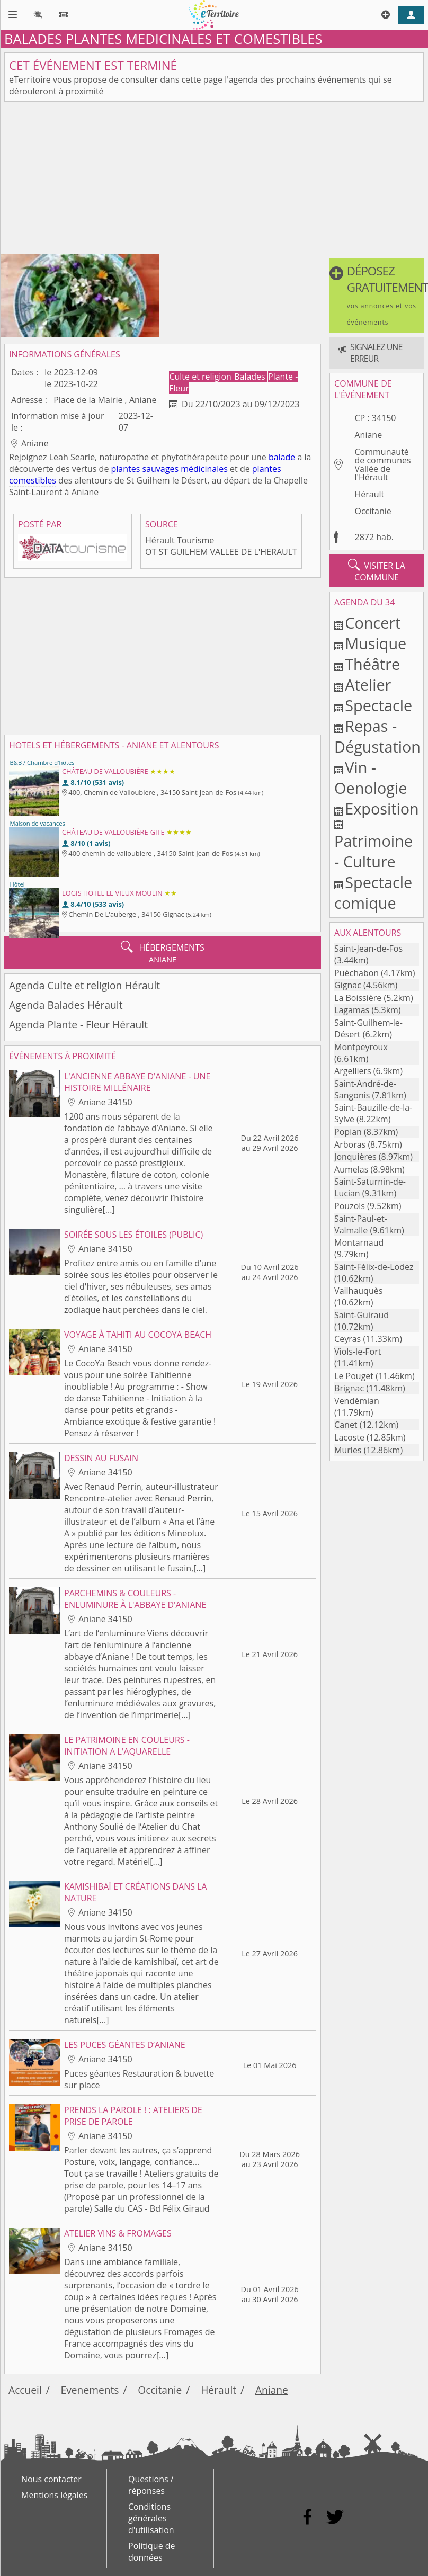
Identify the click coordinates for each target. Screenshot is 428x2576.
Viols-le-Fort (357, 1351)
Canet (345, 1424)
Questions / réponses (151, 2485)
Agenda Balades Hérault (66, 1005)
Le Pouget (353, 1376)
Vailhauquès (358, 1290)
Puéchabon (356, 973)
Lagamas (351, 1010)
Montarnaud (359, 1242)
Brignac (349, 1388)
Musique (375, 643)
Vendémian (356, 1401)
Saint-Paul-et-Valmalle (360, 1224)
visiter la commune (376, 571)
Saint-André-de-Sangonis (365, 1089)
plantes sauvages (145, 469)
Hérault (369, 494)
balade (282, 457)
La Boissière (357, 998)
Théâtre (372, 664)
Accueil (25, 2390)
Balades (251, 376)
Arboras (349, 1144)
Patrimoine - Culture (373, 851)
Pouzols (349, 1206)
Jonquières (355, 1156)
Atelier (368, 684)
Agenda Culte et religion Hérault (84, 985)
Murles (347, 1450)
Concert (372, 622)
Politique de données (151, 2551)
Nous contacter (51, 2479)
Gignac (347, 985)
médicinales (204, 469)
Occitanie (372, 511)
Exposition (382, 808)
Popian (348, 1132)
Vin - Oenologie (370, 777)
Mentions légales (54, 2495)
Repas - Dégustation (377, 736)
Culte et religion (201, 376)
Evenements (90, 2390)
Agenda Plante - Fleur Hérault (78, 1024)
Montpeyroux (361, 1047)
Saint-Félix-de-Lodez (373, 1267)
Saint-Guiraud (361, 1315)
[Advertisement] (213, 180)
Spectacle (378, 705)
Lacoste (349, 1437)
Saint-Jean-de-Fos (368, 948)
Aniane (368, 435)
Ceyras (347, 1339)
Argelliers (352, 1071)
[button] (376, 295)
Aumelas (351, 1169)
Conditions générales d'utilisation (151, 2518)
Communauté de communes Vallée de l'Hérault (382, 464)
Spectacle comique (373, 892)
